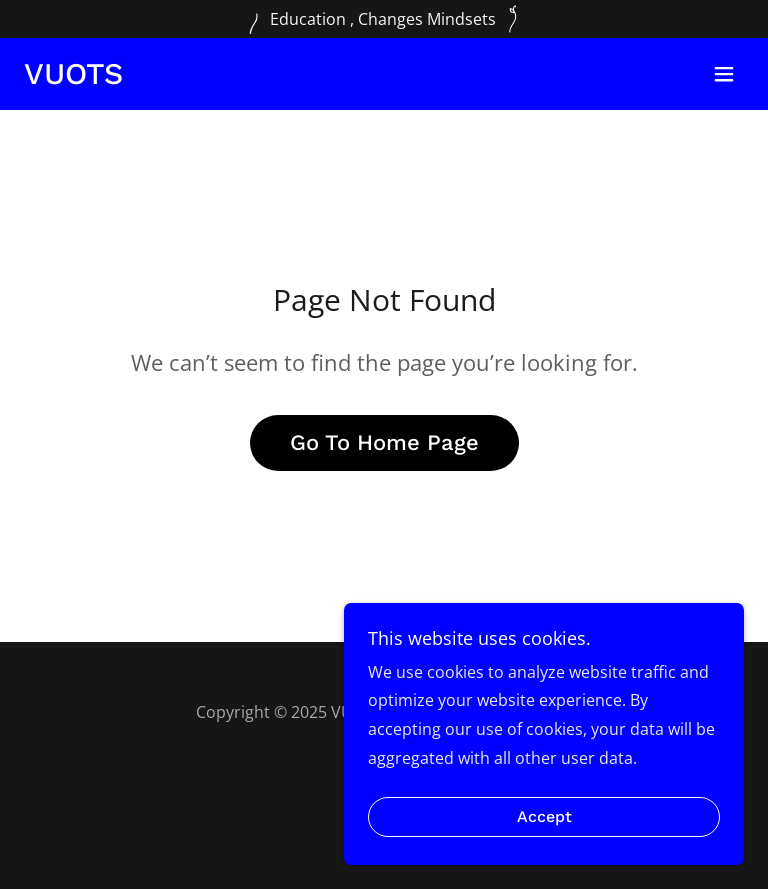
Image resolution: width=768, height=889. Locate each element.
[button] (724, 74)
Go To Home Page (384, 442)
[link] (73, 78)
